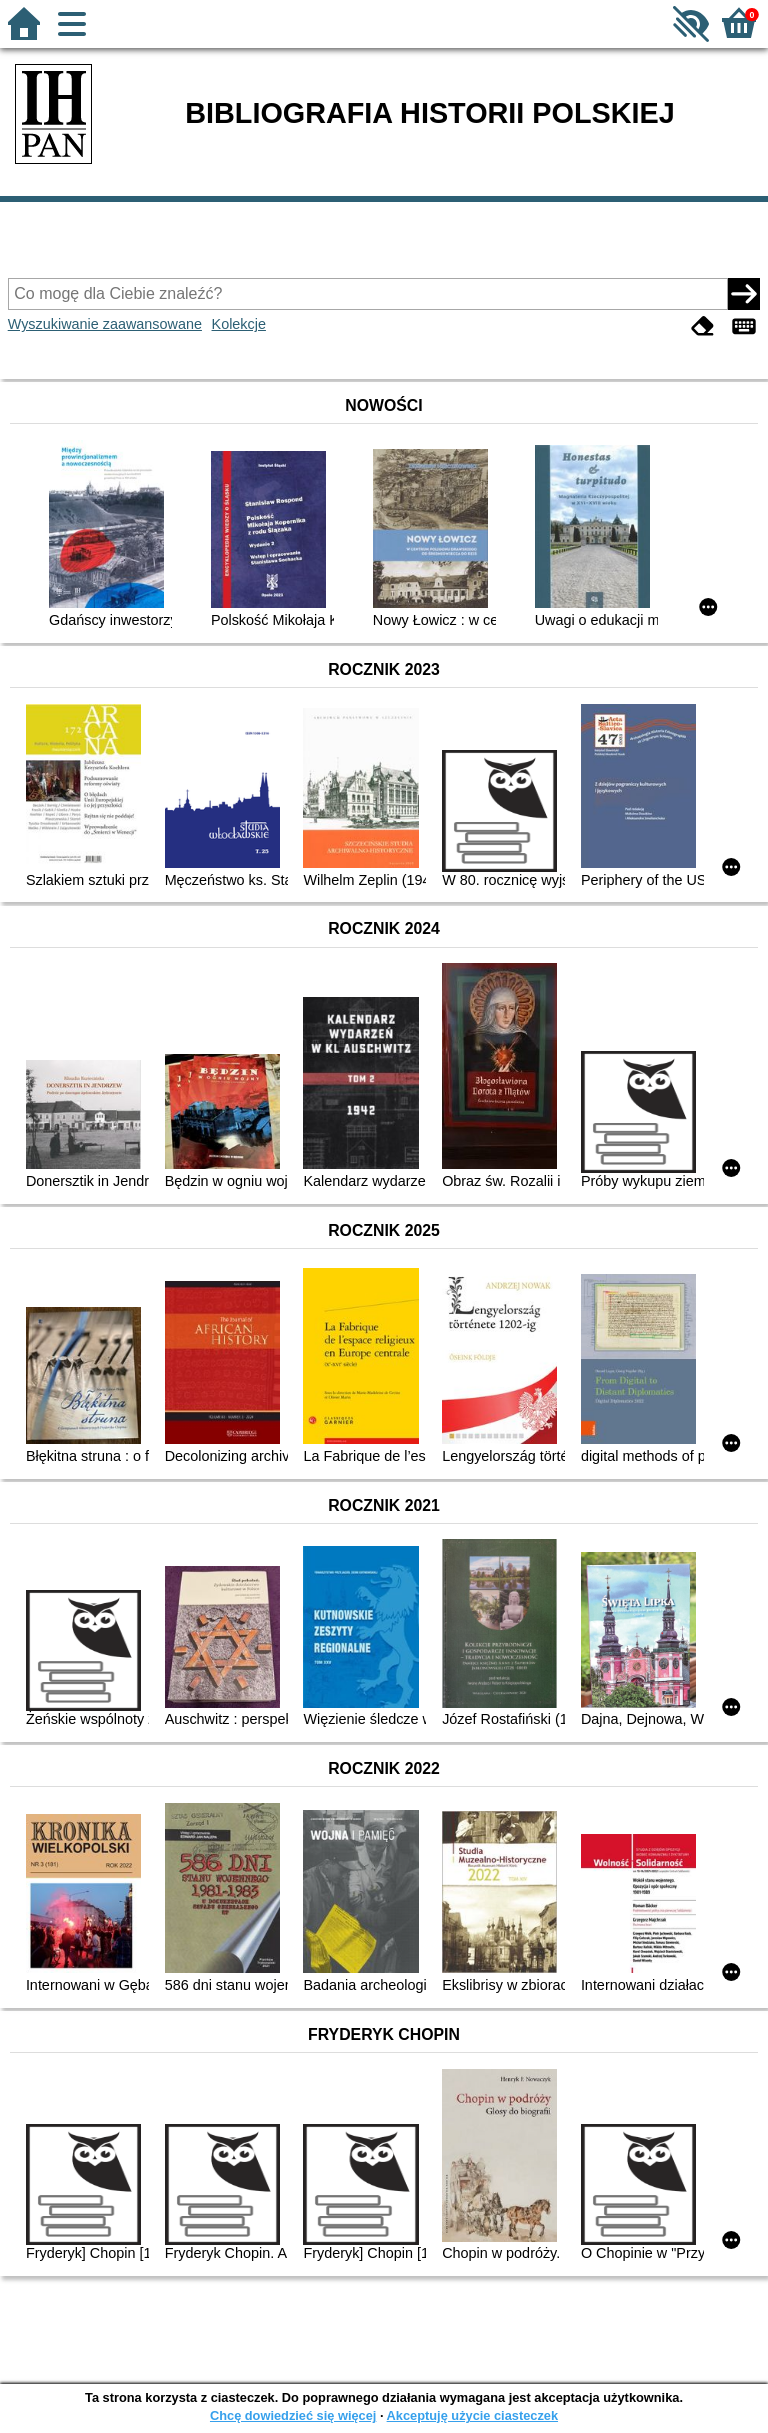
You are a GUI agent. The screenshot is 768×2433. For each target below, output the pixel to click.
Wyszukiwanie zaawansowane (105, 324)
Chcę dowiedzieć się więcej (293, 2415)
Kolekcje (239, 324)
